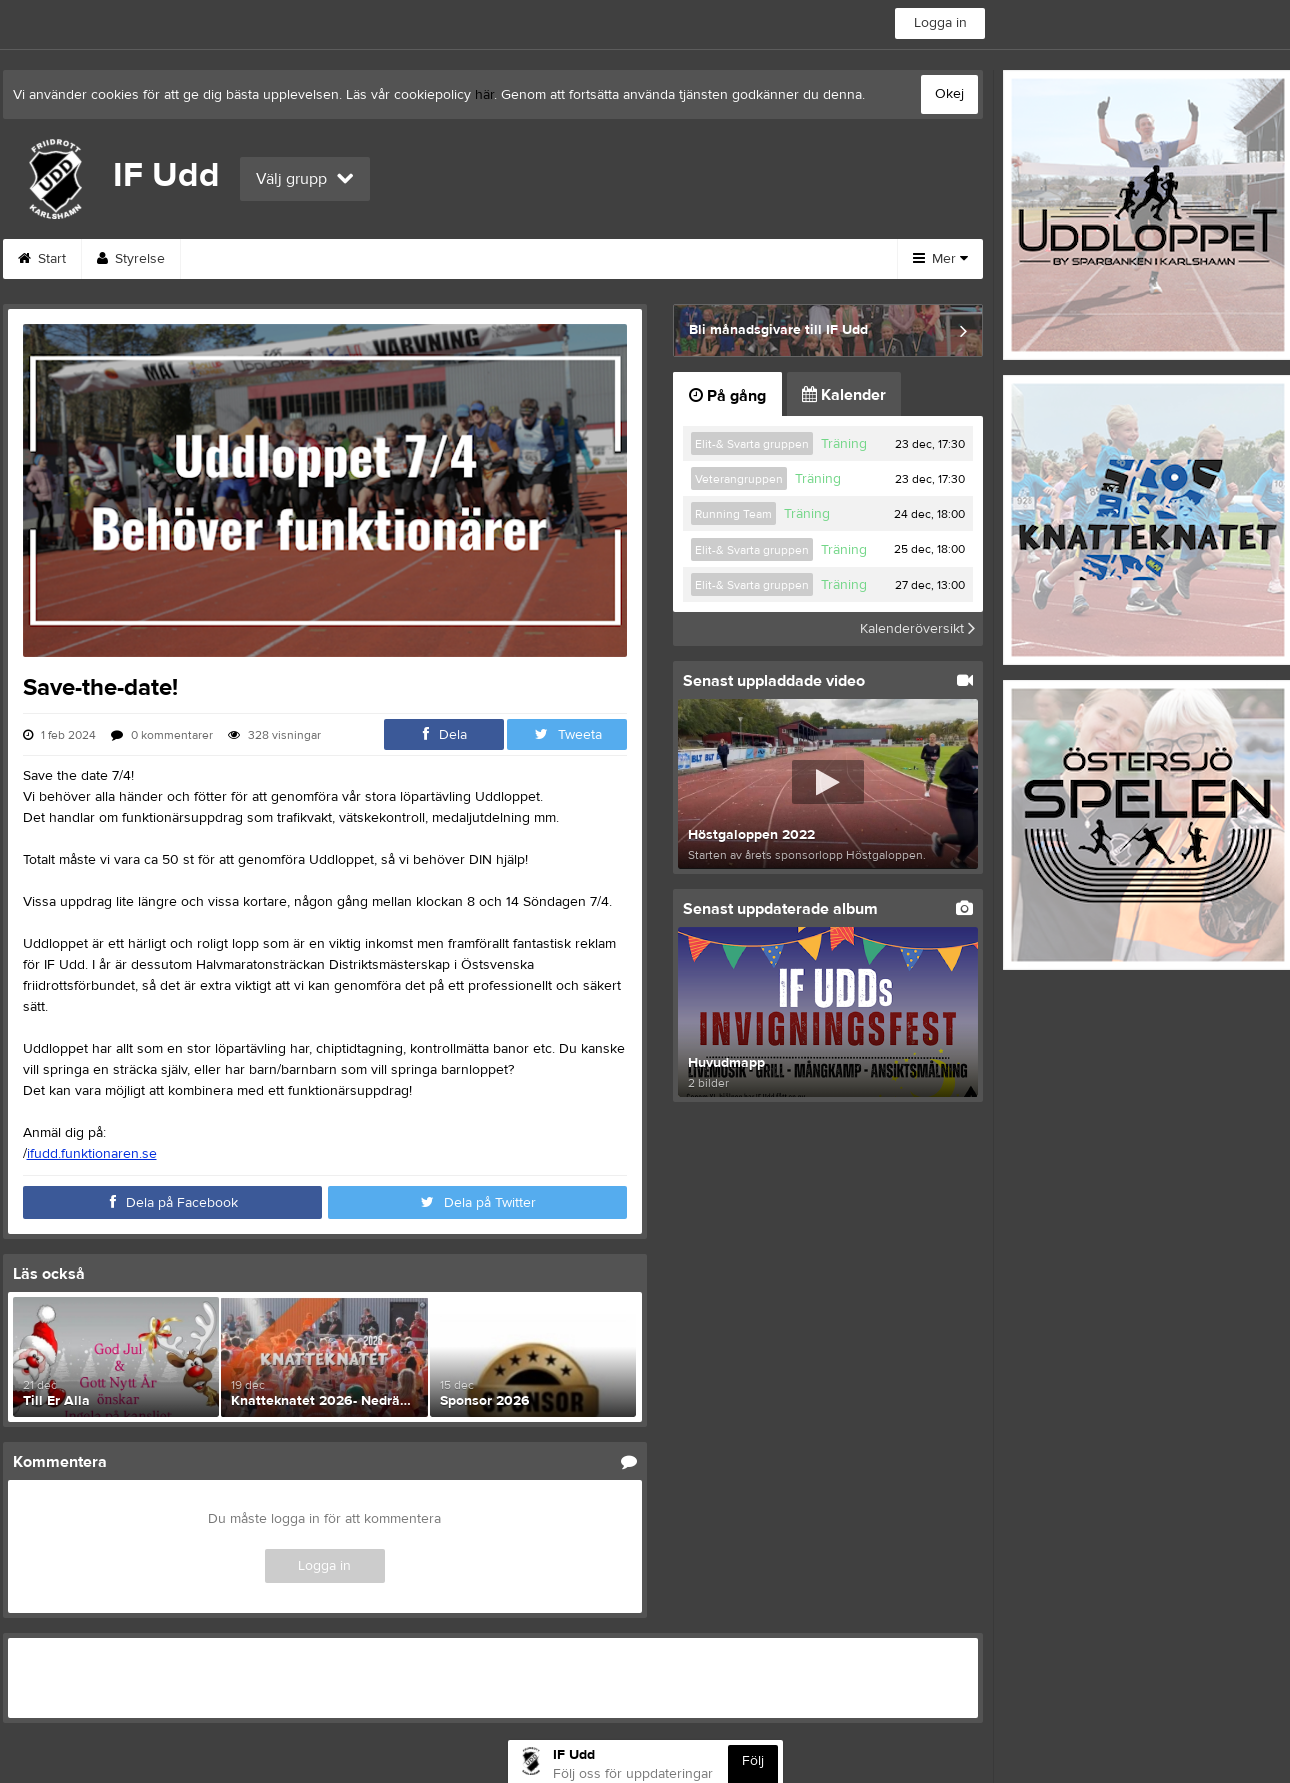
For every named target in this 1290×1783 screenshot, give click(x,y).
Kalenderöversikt (917, 629)
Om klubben (416, 259)
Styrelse (131, 259)
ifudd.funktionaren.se (92, 1154)
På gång (727, 396)
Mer (940, 259)
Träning (844, 444)
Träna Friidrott (758, 259)
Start (42, 259)
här (484, 95)
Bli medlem (632, 259)
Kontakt (526, 259)
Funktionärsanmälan (267, 259)
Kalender (844, 395)
